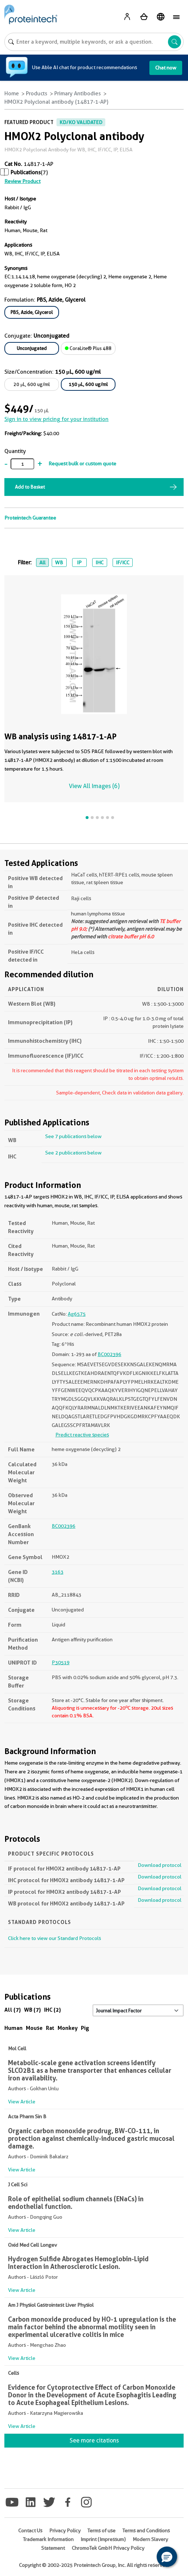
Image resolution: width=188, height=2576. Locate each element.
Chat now (165, 68)
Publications (26, 172)
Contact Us (30, 2530)
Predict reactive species (82, 1435)
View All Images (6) (94, 786)
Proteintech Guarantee (30, 518)
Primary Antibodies (77, 93)
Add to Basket (30, 487)
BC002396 (109, 1354)
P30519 (61, 1662)
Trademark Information (48, 2539)
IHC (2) (52, 2009)
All (42, 562)
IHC (99, 562)
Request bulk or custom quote (82, 463)
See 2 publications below (73, 1153)
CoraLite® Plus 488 (88, 348)
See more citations (94, 2440)
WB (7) (32, 2009)
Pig (85, 2027)
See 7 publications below (73, 1136)
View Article (21, 2101)
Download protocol (159, 1865)
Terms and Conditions (146, 2530)
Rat (50, 2027)
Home (11, 93)
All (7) (12, 2009)
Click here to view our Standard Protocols (54, 1938)
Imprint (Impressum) (103, 2539)
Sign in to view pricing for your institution (56, 419)
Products (36, 93)
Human (13, 2027)
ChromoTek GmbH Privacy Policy (108, 2548)
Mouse (34, 2027)
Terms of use (101, 2530)
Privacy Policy (65, 2530)
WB (59, 562)
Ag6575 (77, 1314)
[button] (167, 2557)
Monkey (68, 2027)
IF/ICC (122, 562)
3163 (57, 1572)
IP (79, 562)
